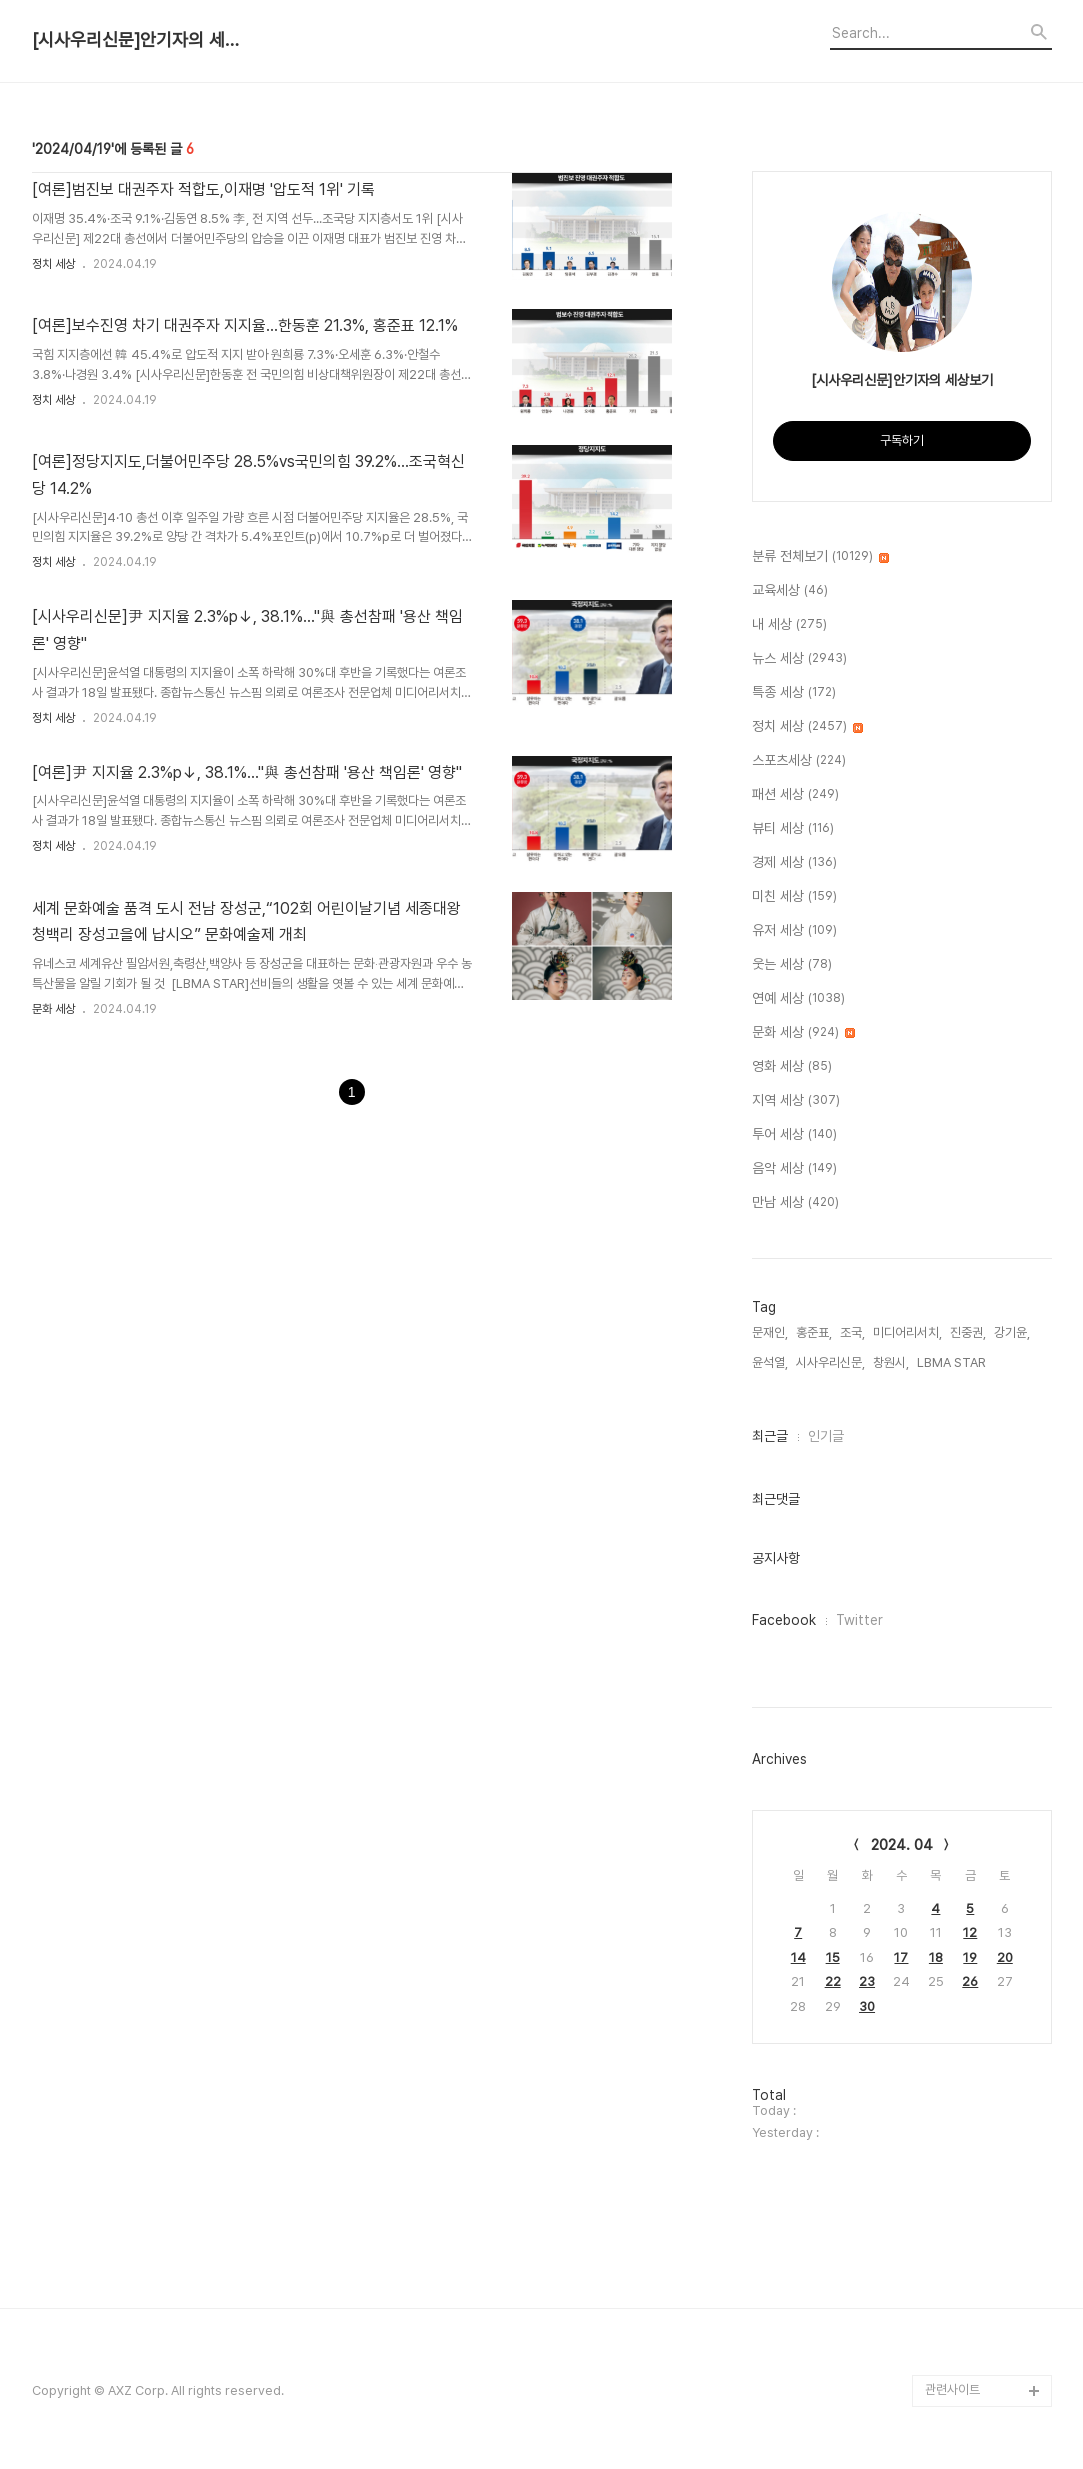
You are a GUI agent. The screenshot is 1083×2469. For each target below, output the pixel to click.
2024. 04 (902, 1845)
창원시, (891, 1362)
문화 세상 (53, 1009)
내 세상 (789, 625)
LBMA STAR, (953, 1362)
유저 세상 (794, 931)
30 (867, 2006)
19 (970, 1957)
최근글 (770, 1436)
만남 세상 (795, 1203)
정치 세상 (53, 264)
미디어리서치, (907, 1332)
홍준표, (814, 1332)
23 (867, 1981)
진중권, (968, 1332)
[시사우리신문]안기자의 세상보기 (142, 40)
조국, (852, 1332)
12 (970, 1932)
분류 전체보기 (820, 557)
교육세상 (790, 591)
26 (970, 1981)
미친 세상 (794, 897)
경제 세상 (794, 863)
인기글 (826, 1436)
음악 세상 (794, 1169)
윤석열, (770, 1362)
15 (833, 1957)
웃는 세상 (792, 965)
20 (1005, 1957)
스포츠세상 (799, 761)
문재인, (770, 1332)
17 (901, 1957)
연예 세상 (798, 999)
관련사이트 (952, 2389)
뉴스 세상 (799, 659)
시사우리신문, (830, 1362)
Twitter (859, 1620)
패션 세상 (795, 795)
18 (936, 1957)
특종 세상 (794, 693)
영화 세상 (792, 1067)
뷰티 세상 (793, 829)
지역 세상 (796, 1101)
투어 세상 (794, 1135)
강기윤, (1012, 1332)
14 (798, 1957)
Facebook (784, 1620)
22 (833, 1981)
